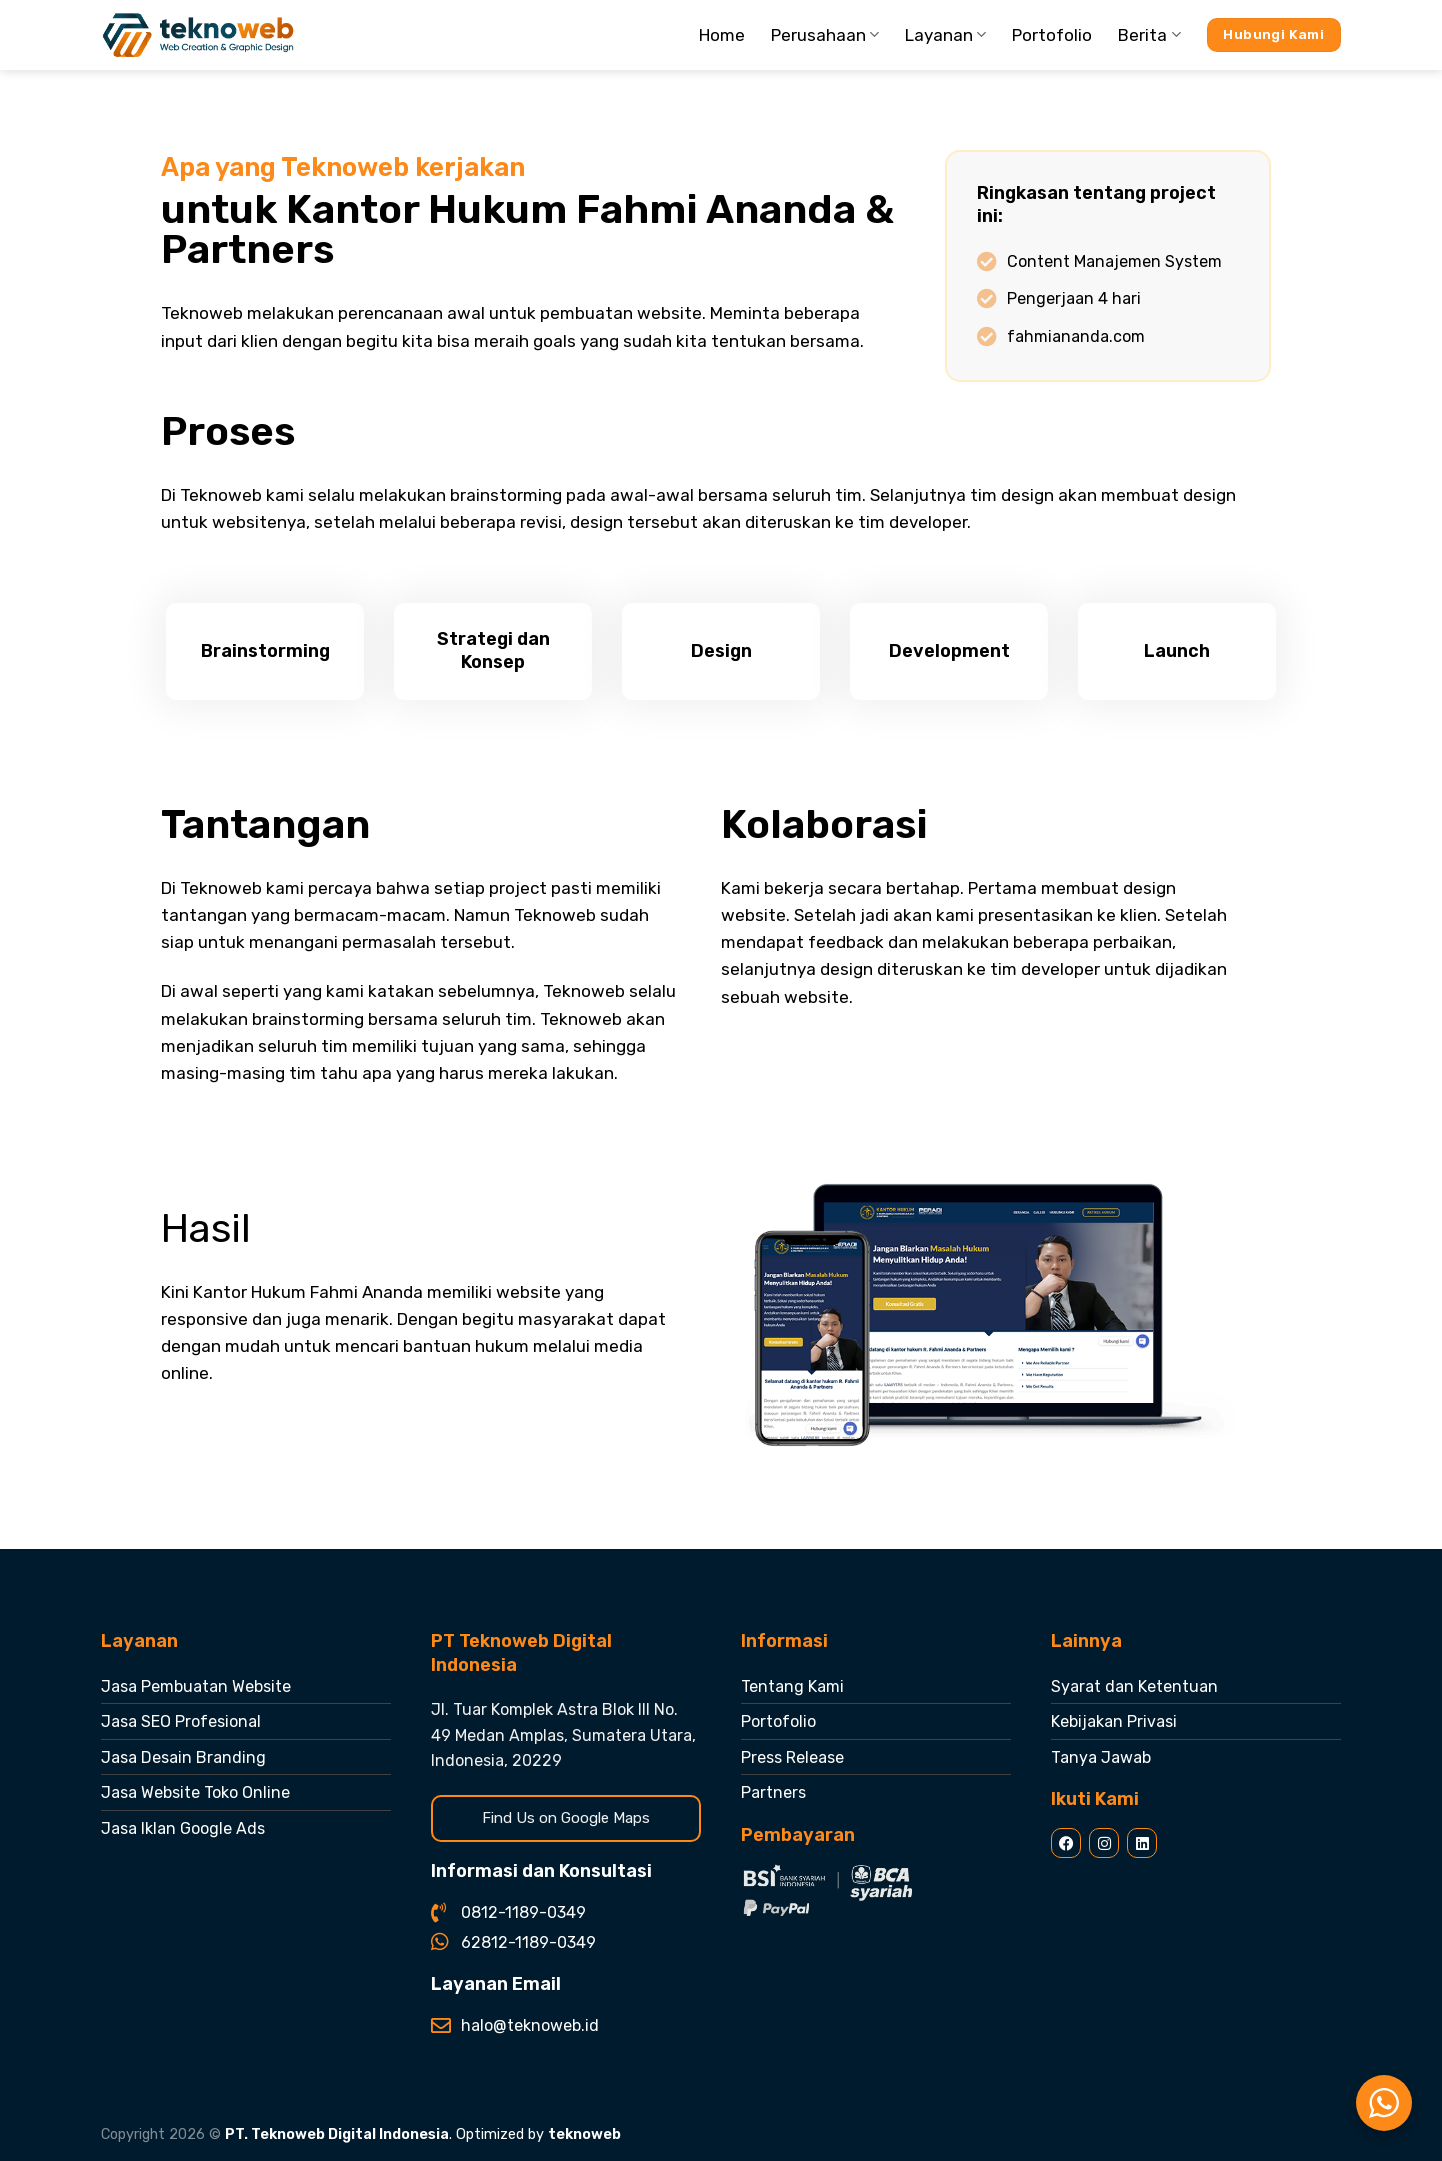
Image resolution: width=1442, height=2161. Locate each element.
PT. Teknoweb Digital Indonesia (337, 2134)
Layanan (945, 35)
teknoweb (584, 2134)
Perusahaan (825, 35)
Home (722, 35)
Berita (1149, 35)
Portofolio (1052, 35)
